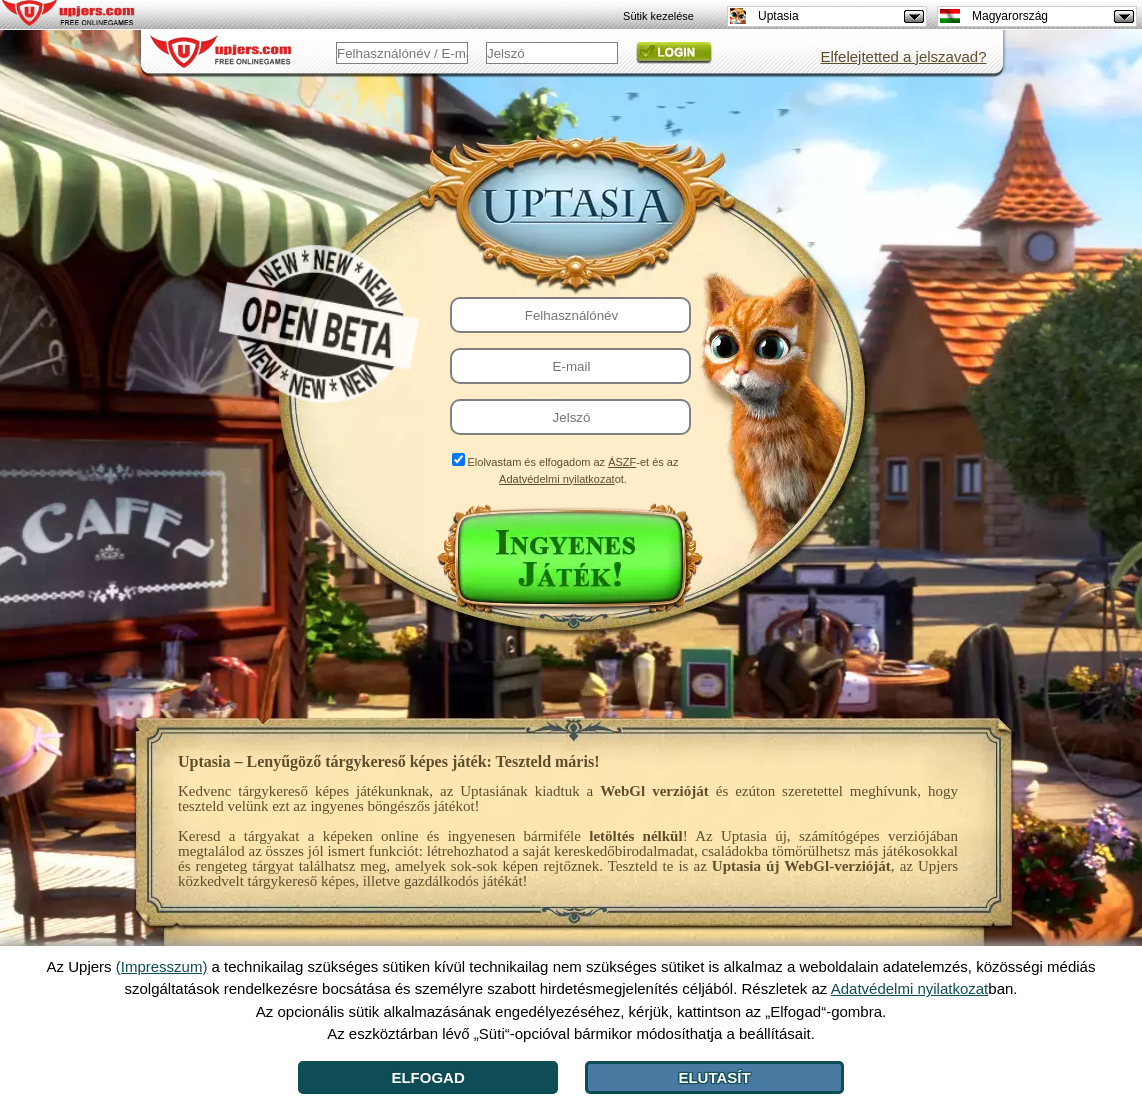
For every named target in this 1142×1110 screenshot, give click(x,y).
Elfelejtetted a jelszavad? (904, 56)
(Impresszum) (162, 966)
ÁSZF (622, 462)
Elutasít (714, 1077)
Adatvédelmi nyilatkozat (557, 479)
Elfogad (427, 1077)
